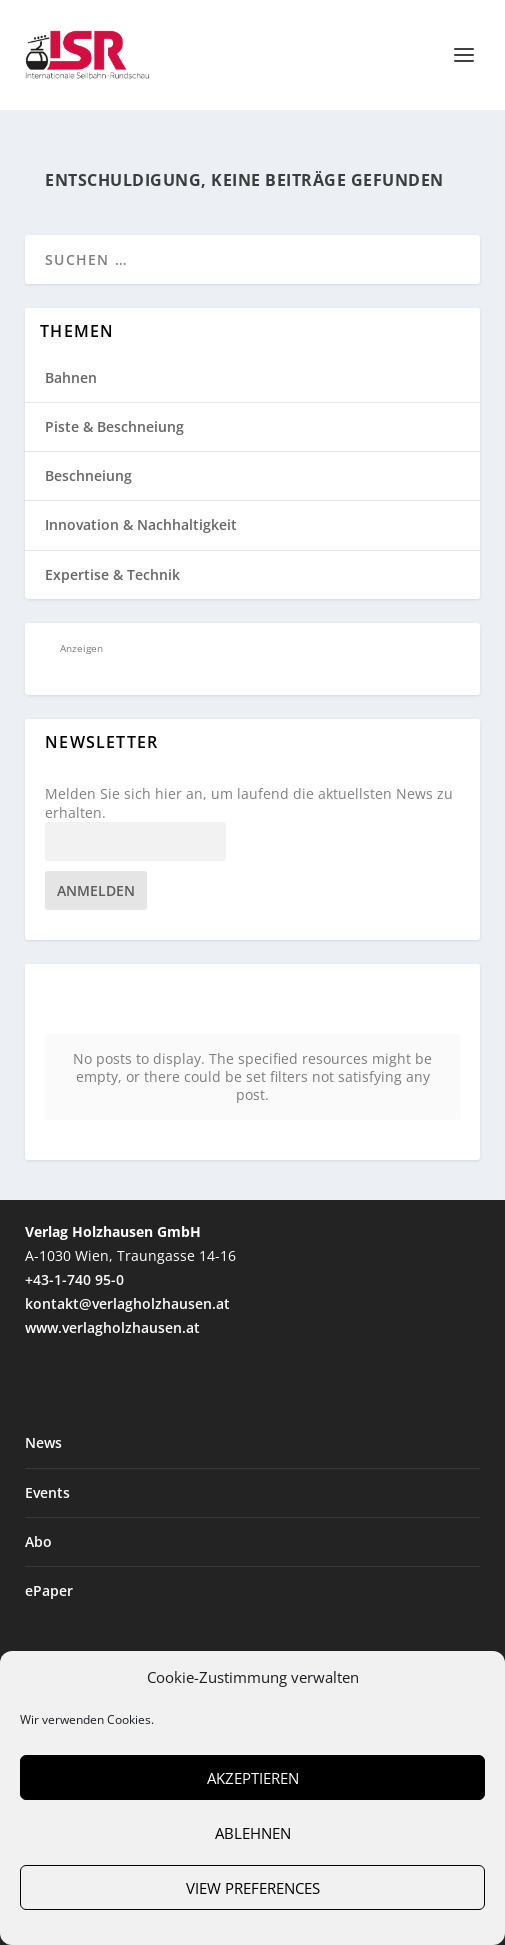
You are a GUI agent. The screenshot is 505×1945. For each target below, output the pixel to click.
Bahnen (71, 377)
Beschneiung (88, 475)
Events (47, 1445)
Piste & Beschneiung (114, 426)
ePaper (49, 1543)
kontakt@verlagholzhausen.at (127, 1256)
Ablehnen (253, 1833)
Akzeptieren (253, 1778)
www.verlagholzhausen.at (112, 1280)
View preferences (253, 1888)
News (43, 1396)
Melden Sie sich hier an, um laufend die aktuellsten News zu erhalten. (249, 803)
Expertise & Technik (112, 574)
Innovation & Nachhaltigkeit (141, 524)
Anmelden (96, 890)
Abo (38, 1494)
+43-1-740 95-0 (74, 1232)
